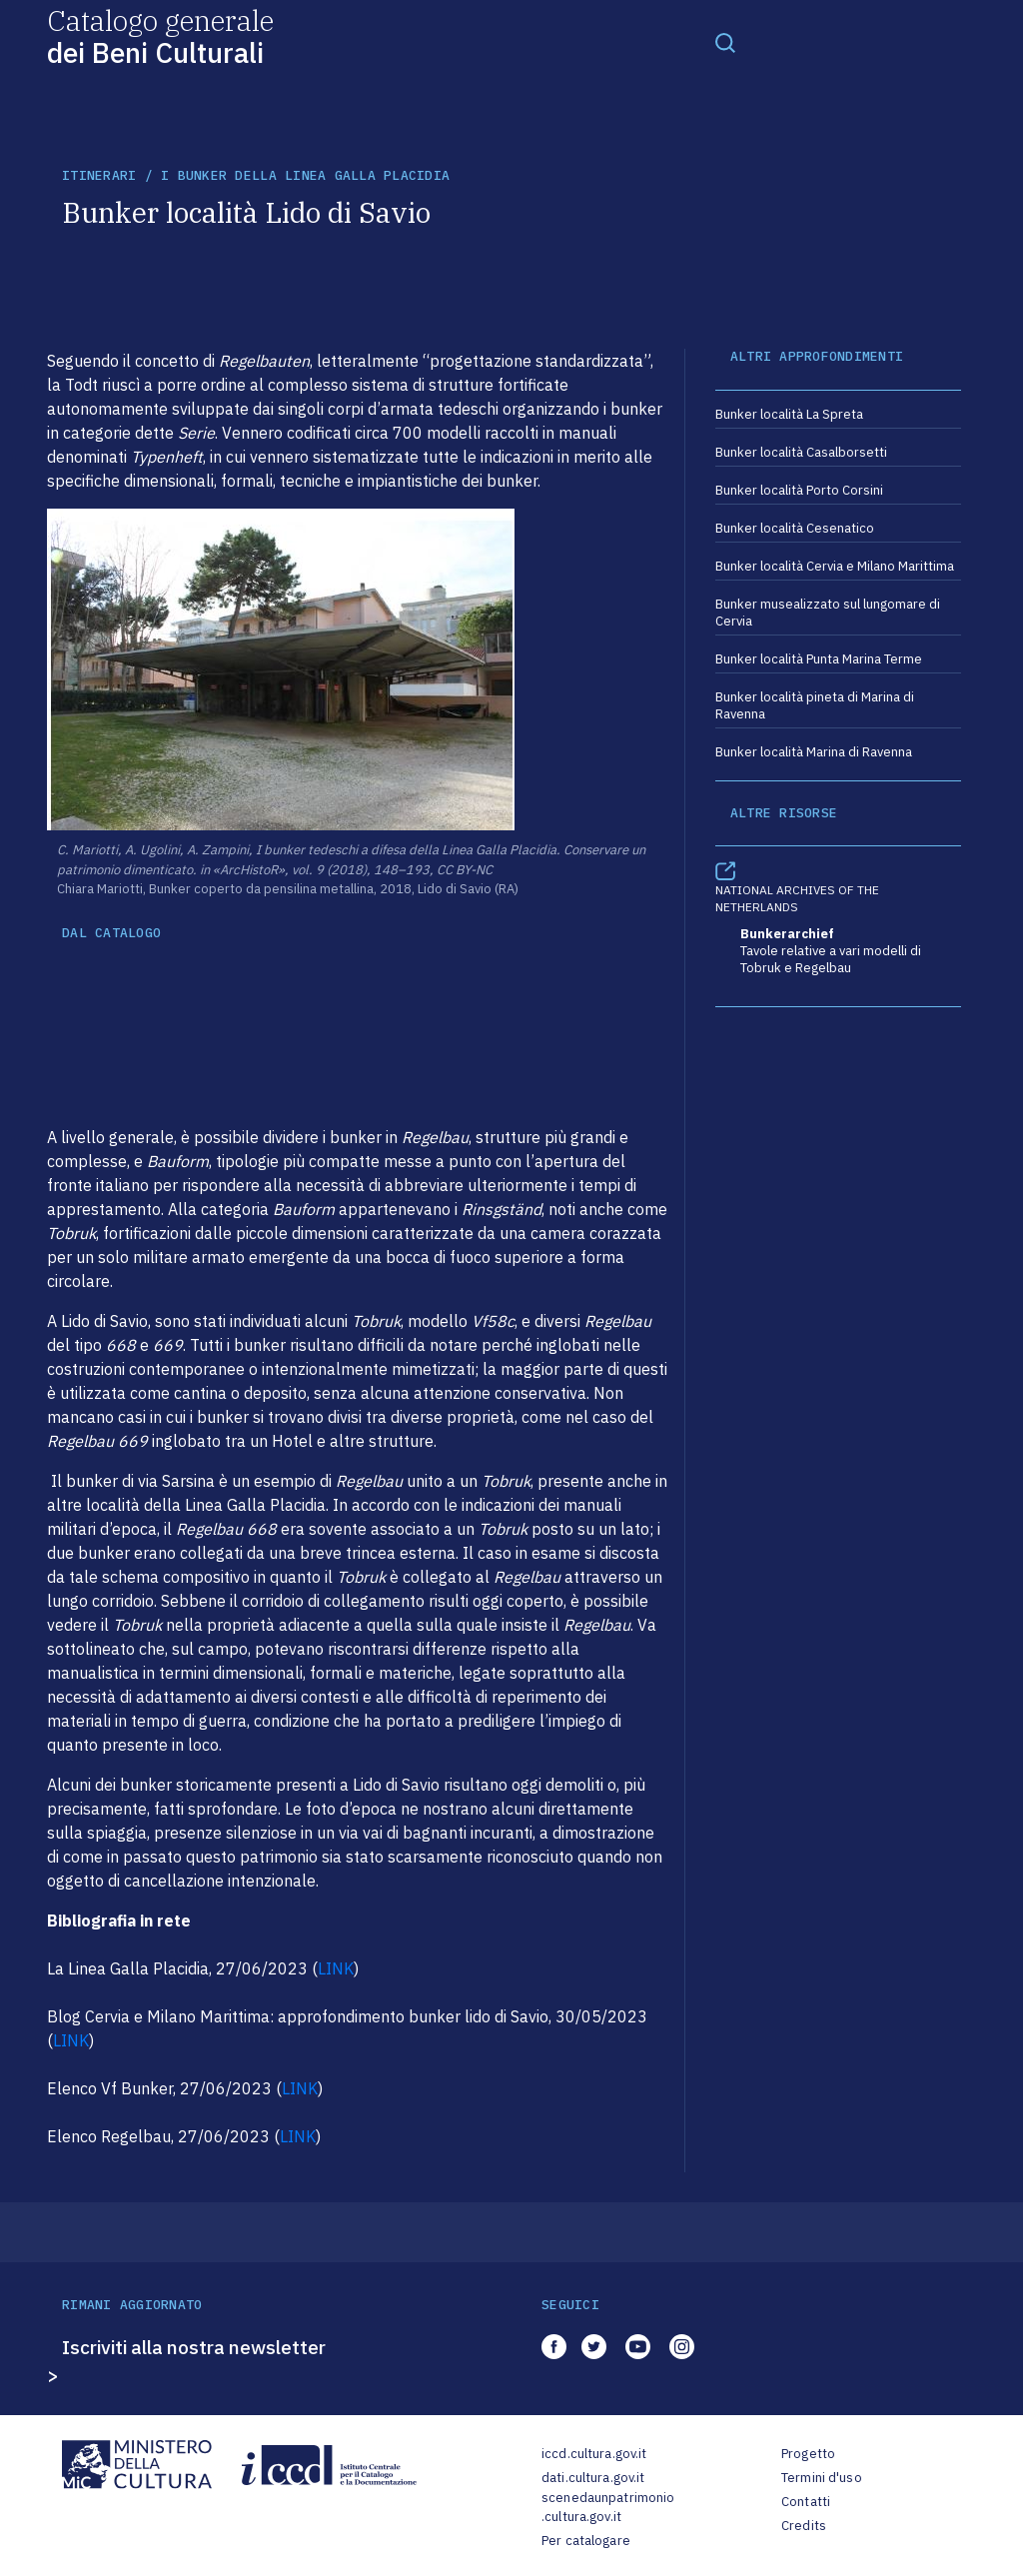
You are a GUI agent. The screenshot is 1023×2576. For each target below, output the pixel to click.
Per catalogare (585, 2540)
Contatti (805, 2501)
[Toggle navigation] (725, 42)
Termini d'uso (821, 2477)
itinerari (99, 175)
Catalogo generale (160, 35)
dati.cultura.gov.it (592, 2477)
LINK (336, 1968)
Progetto (808, 2453)
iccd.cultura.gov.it (593, 2453)
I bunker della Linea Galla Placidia (305, 175)
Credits (803, 2525)
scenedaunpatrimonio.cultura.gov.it (607, 2507)
